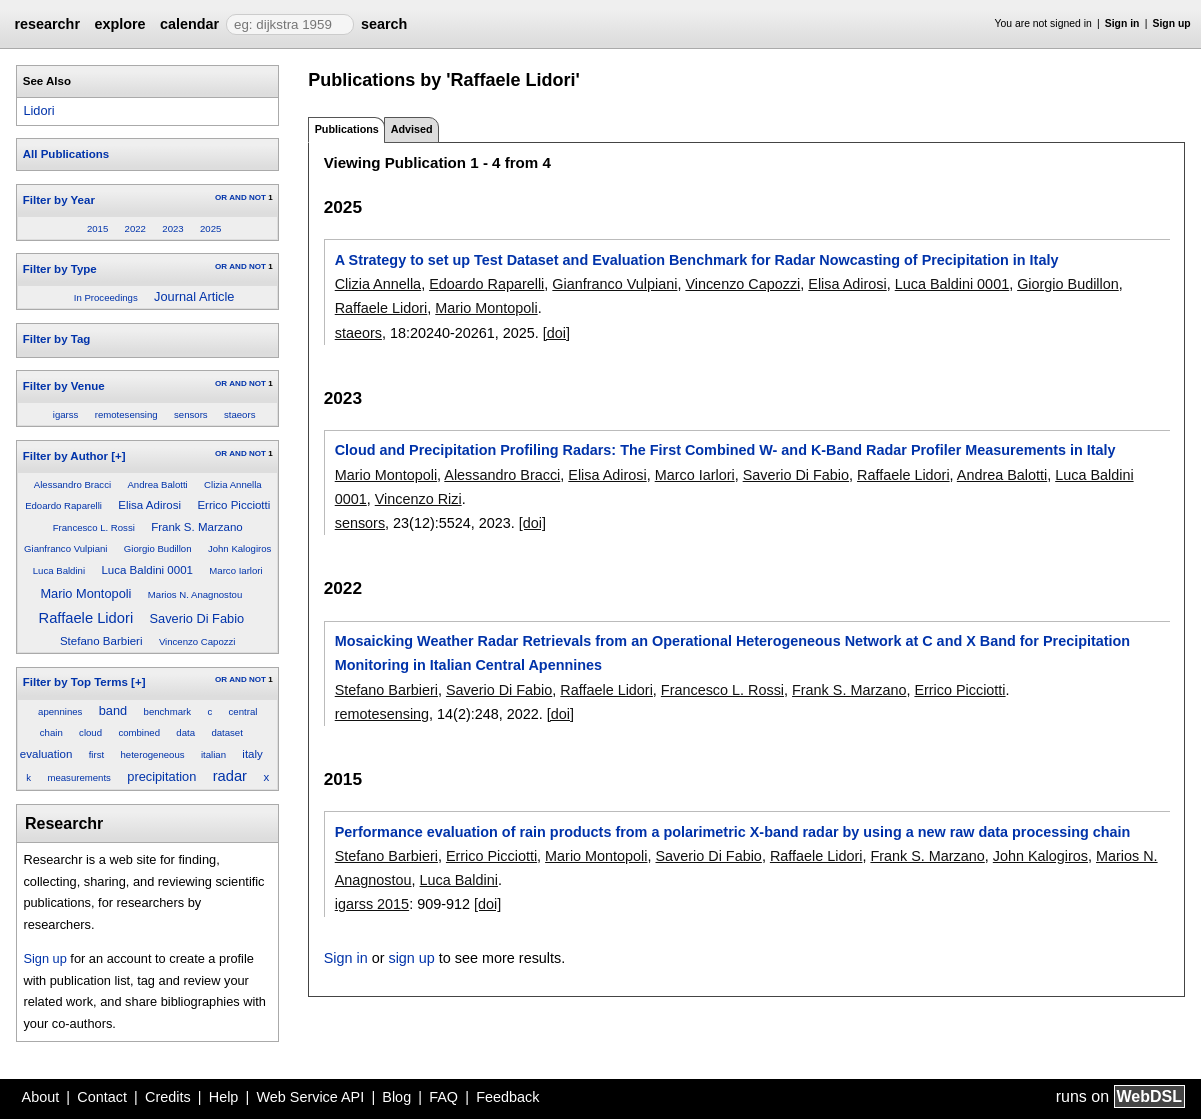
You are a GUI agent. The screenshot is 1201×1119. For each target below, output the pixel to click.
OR (221, 197)
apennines (60, 711)
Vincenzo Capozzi (197, 641)
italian (213, 754)
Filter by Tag (57, 339)
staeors (239, 414)
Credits (168, 1097)
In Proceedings (106, 297)
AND (237, 197)
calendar (189, 24)
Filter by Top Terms (75, 682)
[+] (118, 456)
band (113, 710)
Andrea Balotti (157, 484)
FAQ (443, 1097)
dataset (226, 732)
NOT (257, 197)
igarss (66, 414)
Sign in (1122, 23)
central (243, 711)
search (384, 24)
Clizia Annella (233, 484)
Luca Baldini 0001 (147, 570)
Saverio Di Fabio (197, 618)
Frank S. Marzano (197, 527)
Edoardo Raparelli (63, 505)
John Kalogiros (239, 548)
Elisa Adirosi (149, 505)
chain (51, 732)
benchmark (167, 711)
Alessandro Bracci (72, 484)
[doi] (556, 333)
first (96, 754)
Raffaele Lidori (86, 618)
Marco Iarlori (235, 570)
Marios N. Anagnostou (195, 594)
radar (230, 776)
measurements (78, 777)
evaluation (46, 754)
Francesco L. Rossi (94, 527)
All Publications (66, 154)
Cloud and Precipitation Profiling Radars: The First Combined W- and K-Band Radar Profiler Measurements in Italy (725, 450)
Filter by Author (65, 456)
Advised (412, 129)
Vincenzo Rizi (418, 499)
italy (252, 754)
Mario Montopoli (85, 593)
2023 (172, 228)
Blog (396, 1097)
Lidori (38, 110)
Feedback (507, 1097)
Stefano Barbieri (101, 641)
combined (139, 732)
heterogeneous (153, 754)
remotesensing (126, 414)
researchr (47, 24)
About (41, 1097)
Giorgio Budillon (158, 548)
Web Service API (310, 1097)
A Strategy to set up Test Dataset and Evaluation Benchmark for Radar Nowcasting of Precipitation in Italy (697, 260)
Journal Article (194, 296)
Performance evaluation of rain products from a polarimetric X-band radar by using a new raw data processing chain (733, 832)
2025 (210, 228)
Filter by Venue (64, 386)
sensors (191, 414)
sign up (411, 958)
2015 (97, 228)
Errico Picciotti (233, 505)
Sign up (1172, 23)
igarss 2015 (372, 904)
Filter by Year (59, 200)
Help (224, 1097)
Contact (102, 1097)
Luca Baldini (59, 570)
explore (119, 24)
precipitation (161, 776)
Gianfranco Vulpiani (65, 548)
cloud (90, 732)
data (185, 732)
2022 (135, 228)
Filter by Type (60, 269)
